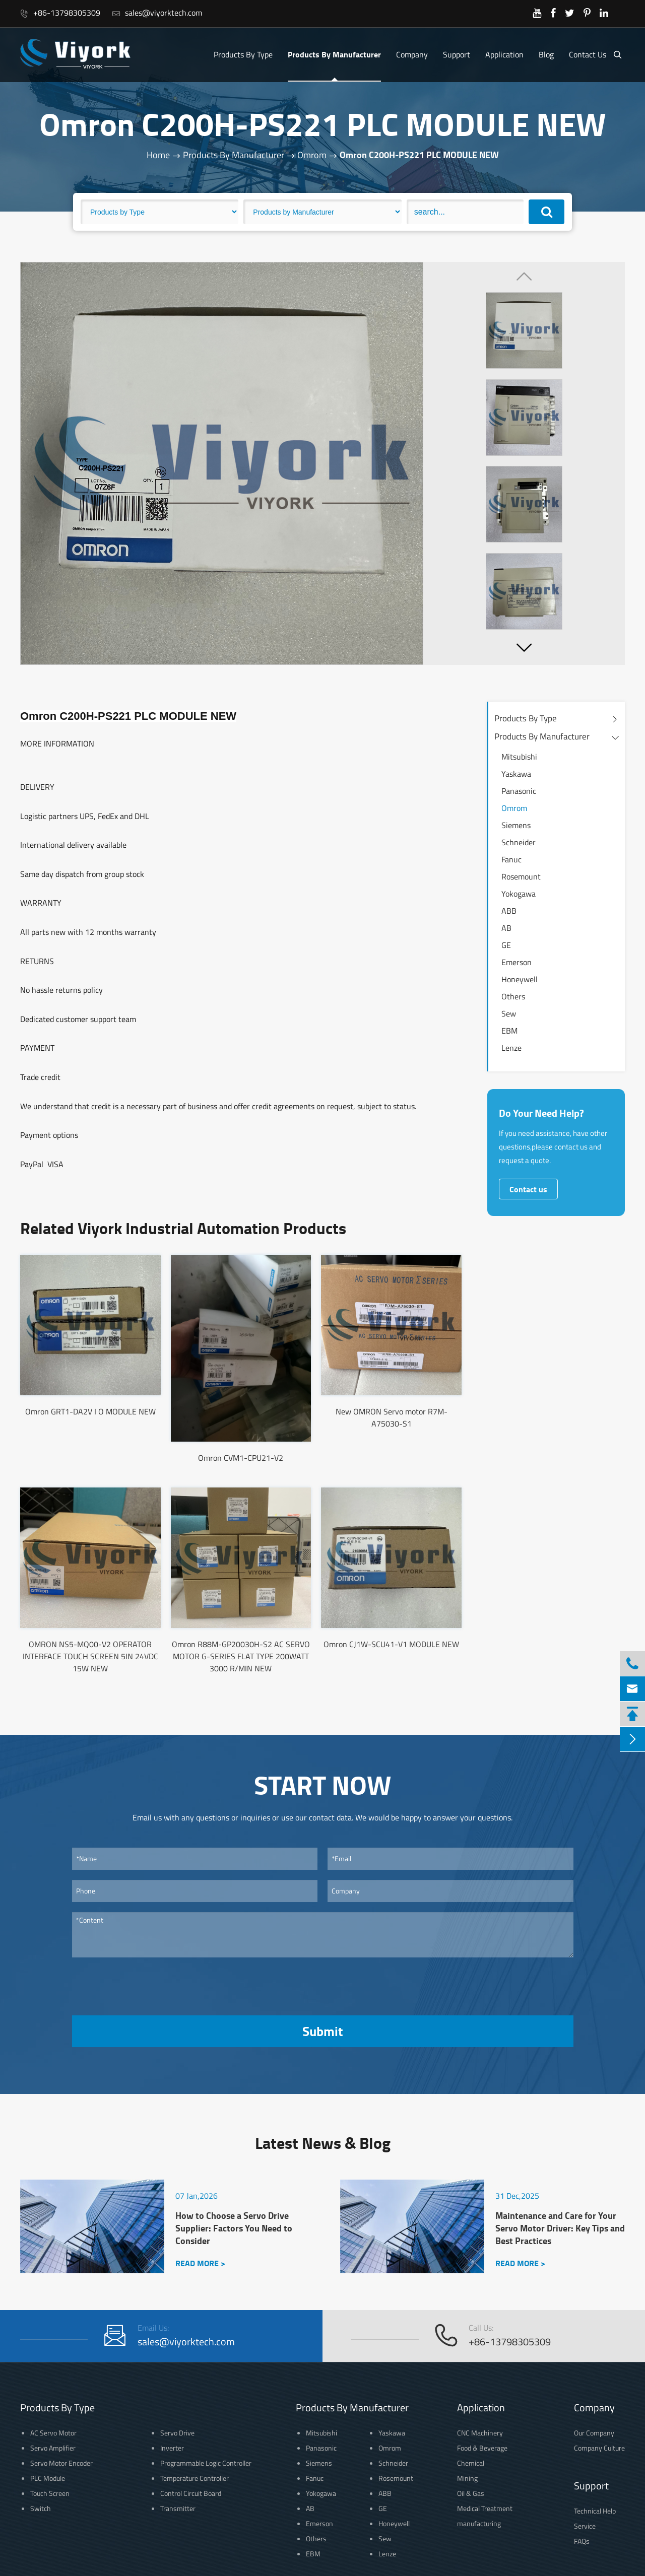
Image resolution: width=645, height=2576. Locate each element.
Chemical (470, 2463)
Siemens (516, 825)
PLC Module (47, 2478)
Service (585, 2526)
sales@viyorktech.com (157, 13)
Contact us (528, 1189)
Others (513, 996)
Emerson (516, 962)
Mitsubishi (519, 757)
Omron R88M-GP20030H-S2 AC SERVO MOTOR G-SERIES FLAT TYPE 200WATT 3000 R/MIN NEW (241, 1656)
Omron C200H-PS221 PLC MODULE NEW (419, 155)
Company (412, 54)
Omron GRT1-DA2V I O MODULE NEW (90, 1411)
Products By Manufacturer (334, 54)
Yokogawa (518, 894)
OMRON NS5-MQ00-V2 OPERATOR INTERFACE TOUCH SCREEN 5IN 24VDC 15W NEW (90, 1656)
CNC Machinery (480, 2432)
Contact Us (587, 54)
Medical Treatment (484, 2508)
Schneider (518, 842)
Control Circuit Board (190, 2493)
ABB (509, 911)
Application (504, 54)
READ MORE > (200, 2263)
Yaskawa (516, 774)
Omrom (312, 155)
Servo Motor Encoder (61, 2463)
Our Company (594, 2432)
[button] (524, 647)
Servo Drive (177, 2432)
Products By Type (243, 54)
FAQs (582, 2541)
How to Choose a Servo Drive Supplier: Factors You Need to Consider (233, 2228)
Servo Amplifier (53, 2448)
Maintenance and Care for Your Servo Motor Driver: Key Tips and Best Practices (560, 2228)
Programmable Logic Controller (205, 2463)
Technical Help (595, 2510)
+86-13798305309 (60, 13)
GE (506, 945)
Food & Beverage (482, 2448)
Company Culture (599, 2448)
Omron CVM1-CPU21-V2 (240, 1458)
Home (158, 155)
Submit (322, 2031)
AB (506, 928)
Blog (546, 54)
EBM (509, 1031)
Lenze (511, 1048)
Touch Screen (50, 2493)
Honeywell (519, 979)
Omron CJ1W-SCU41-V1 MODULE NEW (391, 1644)
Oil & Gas (470, 2493)
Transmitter (178, 2508)
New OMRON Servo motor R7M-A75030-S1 (391, 1417)
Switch (40, 2508)
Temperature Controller (194, 2478)
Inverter (172, 2448)
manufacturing (479, 2523)
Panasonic (518, 791)
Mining (467, 2478)
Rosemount (521, 876)
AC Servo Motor (53, 2432)
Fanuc (511, 859)
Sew (508, 1013)
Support (456, 54)
